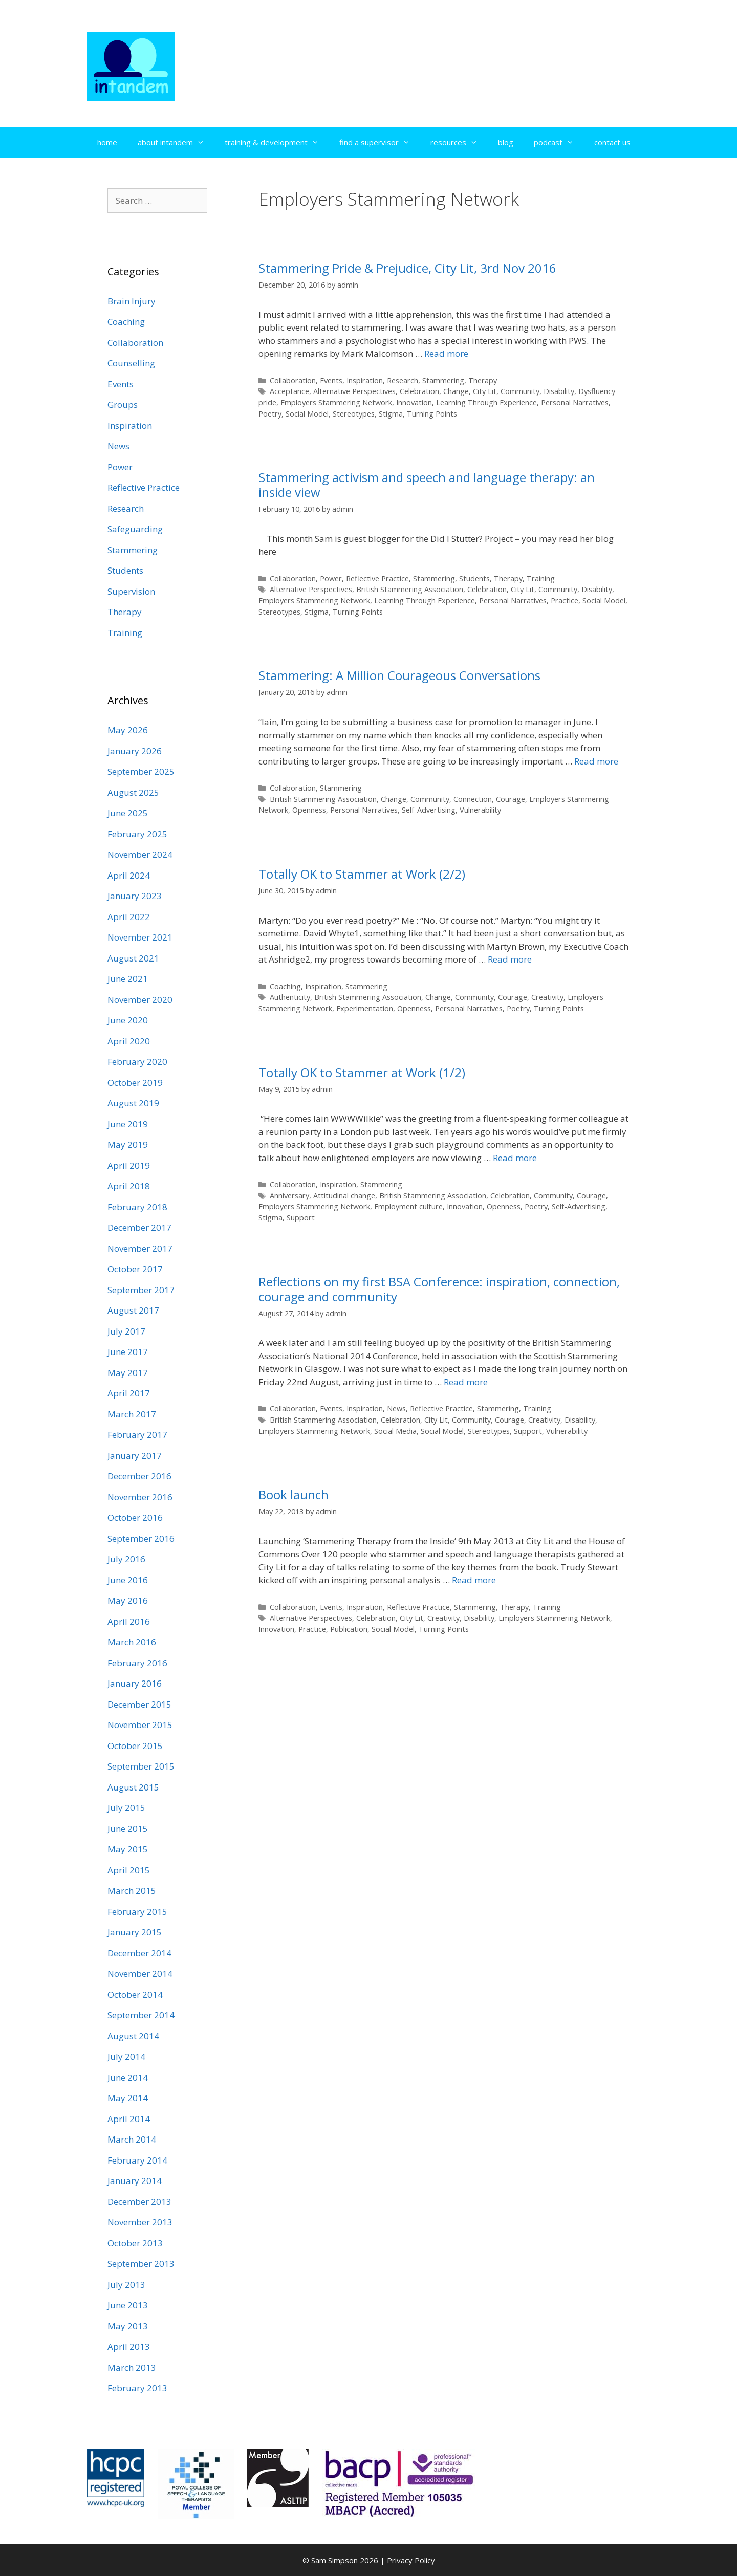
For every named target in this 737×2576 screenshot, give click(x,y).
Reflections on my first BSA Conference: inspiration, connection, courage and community (439, 1289)
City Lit (484, 391)
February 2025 (137, 834)
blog (505, 142)
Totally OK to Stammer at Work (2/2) (361, 873)
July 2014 (126, 2056)
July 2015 (126, 1808)
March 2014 (131, 2139)
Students (474, 578)
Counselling (131, 363)
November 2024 (139, 854)
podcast (559, 142)
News (396, 1408)
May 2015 (127, 1849)
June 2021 (127, 979)
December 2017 (139, 1227)
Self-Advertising (429, 810)
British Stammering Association (409, 589)
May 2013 (127, 2326)
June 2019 (127, 1124)
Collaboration (293, 380)
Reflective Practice (377, 578)
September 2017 (141, 1290)
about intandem (176, 142)
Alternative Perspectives (354, 391)
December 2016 (139, 1476)
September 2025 (141, 771)
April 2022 (128, 917)
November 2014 (139, 1973)
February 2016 (137, 1663)
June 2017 (127, 1352)
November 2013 (139, 2222)
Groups (122, 404)
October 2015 (135, 1746)
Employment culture (408, 1206)
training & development (277, 142)
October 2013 (135, 2243)
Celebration (419, 391)
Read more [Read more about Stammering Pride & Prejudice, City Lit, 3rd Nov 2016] (446, 353)
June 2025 (127, 813)
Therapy (482, 380)
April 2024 (128, 875)
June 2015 (127, 1829)
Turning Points (432, 414)
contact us (612, 142)
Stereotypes (354, 414)
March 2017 (131, 1414)
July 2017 (126, 1331)
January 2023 (134, 896)
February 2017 (137, 1434)
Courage (510, 799)
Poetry (269, 414)
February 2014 (137, 2160)
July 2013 (126, 2284)
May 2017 (127, 1373)
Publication (348, 1629)
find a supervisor (379, 142)
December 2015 (139, 1704)
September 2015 (141, 1766)
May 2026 (127, 730)
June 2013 (127, 2305)
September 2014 (141, 2015)
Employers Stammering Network (336, 402)
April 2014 (128, 2119)
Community (520, 391)
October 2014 (135, 1994)
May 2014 (127, 2098)
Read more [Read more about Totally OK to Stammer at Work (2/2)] (510, 959)
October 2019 (135, 1082)
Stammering (443, 380)
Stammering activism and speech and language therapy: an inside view (426, 484)
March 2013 (131, 2367)
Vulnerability (480, 810)
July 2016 (126, 1559)
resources (459, 142)
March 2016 (131, 1642)
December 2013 (139, 2202)
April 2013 (128, 2346)
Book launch (293, 1494)
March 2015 (131, 1890)
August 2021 (133, 958)
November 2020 (139, 1000)
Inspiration (364, 380)
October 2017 (135, 1269)
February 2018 (137, 1207)
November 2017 (139, 1248)
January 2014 (134, 2181)
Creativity (547, 997)
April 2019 (128, 1165)
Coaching (285, 986)
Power (331, 578)
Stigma (391, 414)
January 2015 (134, 1932)
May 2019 (127, 1144)
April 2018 (128, 1186)
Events (331, 380)
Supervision (131, 591)
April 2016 (128, 1621)
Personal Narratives (575, 402)
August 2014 (133, 2036)
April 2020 (128, 1041)
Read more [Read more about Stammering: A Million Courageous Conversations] (596, 761)
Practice (564, 600)
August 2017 (133, 1310)
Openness (309, 810)
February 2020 (137, 1061)
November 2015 (139, 1725)
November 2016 (139, 1497)
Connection (472, 799)
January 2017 (134, 1455)
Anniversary (289, 1195)
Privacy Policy (411, 2560)
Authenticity (290, 997)
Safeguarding (135, 529)
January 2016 (134, 1683)
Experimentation (364, 1008)
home (107, 142)
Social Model (307, 414)
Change (456, 391)
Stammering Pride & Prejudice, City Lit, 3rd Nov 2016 (407, 267)
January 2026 (134, 751)
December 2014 (139, 1953)
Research (402, 380)
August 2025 (133, 792)
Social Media (395, 1431)
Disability (559, 391)
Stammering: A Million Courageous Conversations (399, 675)
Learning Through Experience (486, 402)
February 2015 (137, 1911)
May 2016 (127, 1600)
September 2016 (141, 1538)
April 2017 (128, 1393)
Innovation (414, 402)
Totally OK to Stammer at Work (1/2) (361, 1072)
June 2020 (127, 1020)
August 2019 (133, 1103)
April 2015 (128, 1870)
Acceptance (289, 391)
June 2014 (127, 2077)
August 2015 (133, 1787)
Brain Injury (131, 301)
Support (301, 1217)
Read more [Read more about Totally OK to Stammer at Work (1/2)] (515, 1158)
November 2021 (139, 937)
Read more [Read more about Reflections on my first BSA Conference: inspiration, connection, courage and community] (466, 1382)
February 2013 (137, 2388)
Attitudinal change (344, 1195)
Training (541, 578)
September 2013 (141, 2263)
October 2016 (135, 1517)
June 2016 (127, 1580)
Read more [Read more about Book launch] (474, 1580)
